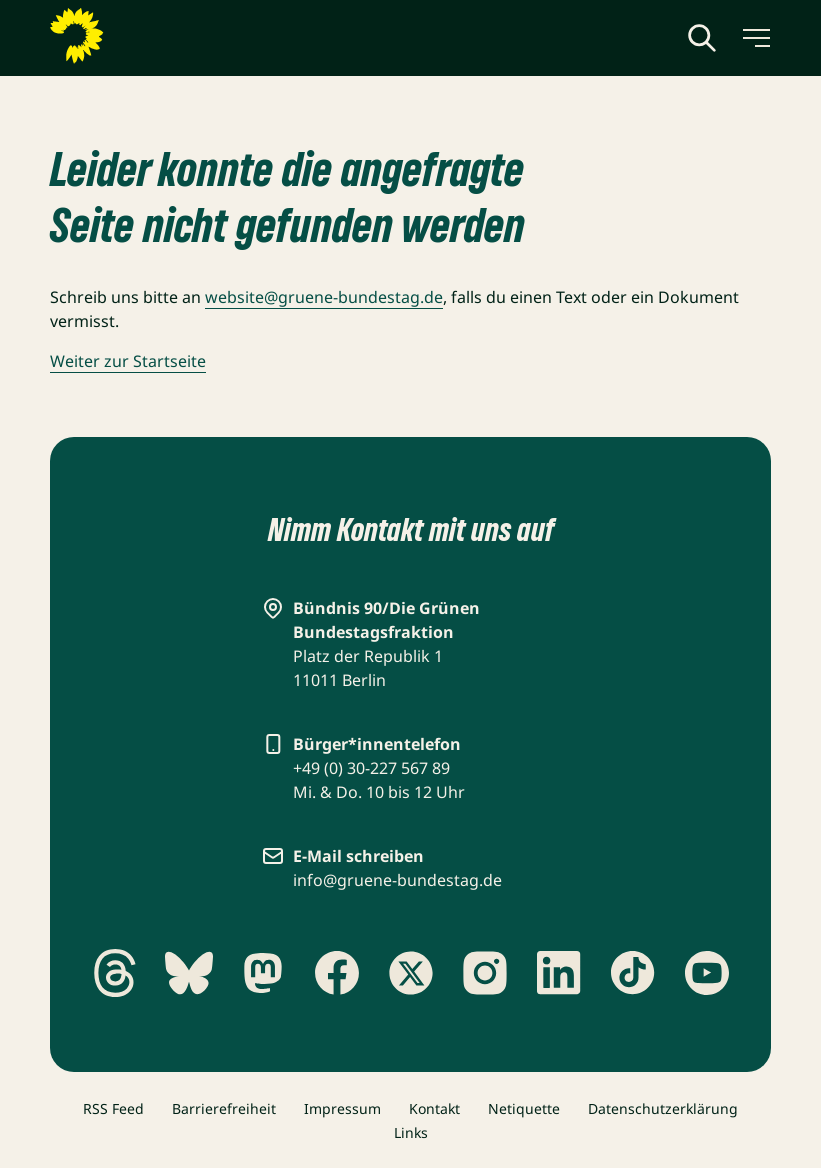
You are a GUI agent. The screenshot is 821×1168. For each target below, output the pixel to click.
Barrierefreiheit (224, 1108)
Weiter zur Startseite (128, 361)
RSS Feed (113, 1108)
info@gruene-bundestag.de (397, 880)
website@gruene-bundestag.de (324, 297)
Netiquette (524, 1108)
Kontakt (434, 1108)
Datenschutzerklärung (663, 1108)
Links (411, 1132)
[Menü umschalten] (755, 38)
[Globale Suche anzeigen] (702, 38)
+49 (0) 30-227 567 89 (371, 768)
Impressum (342, 1108)
